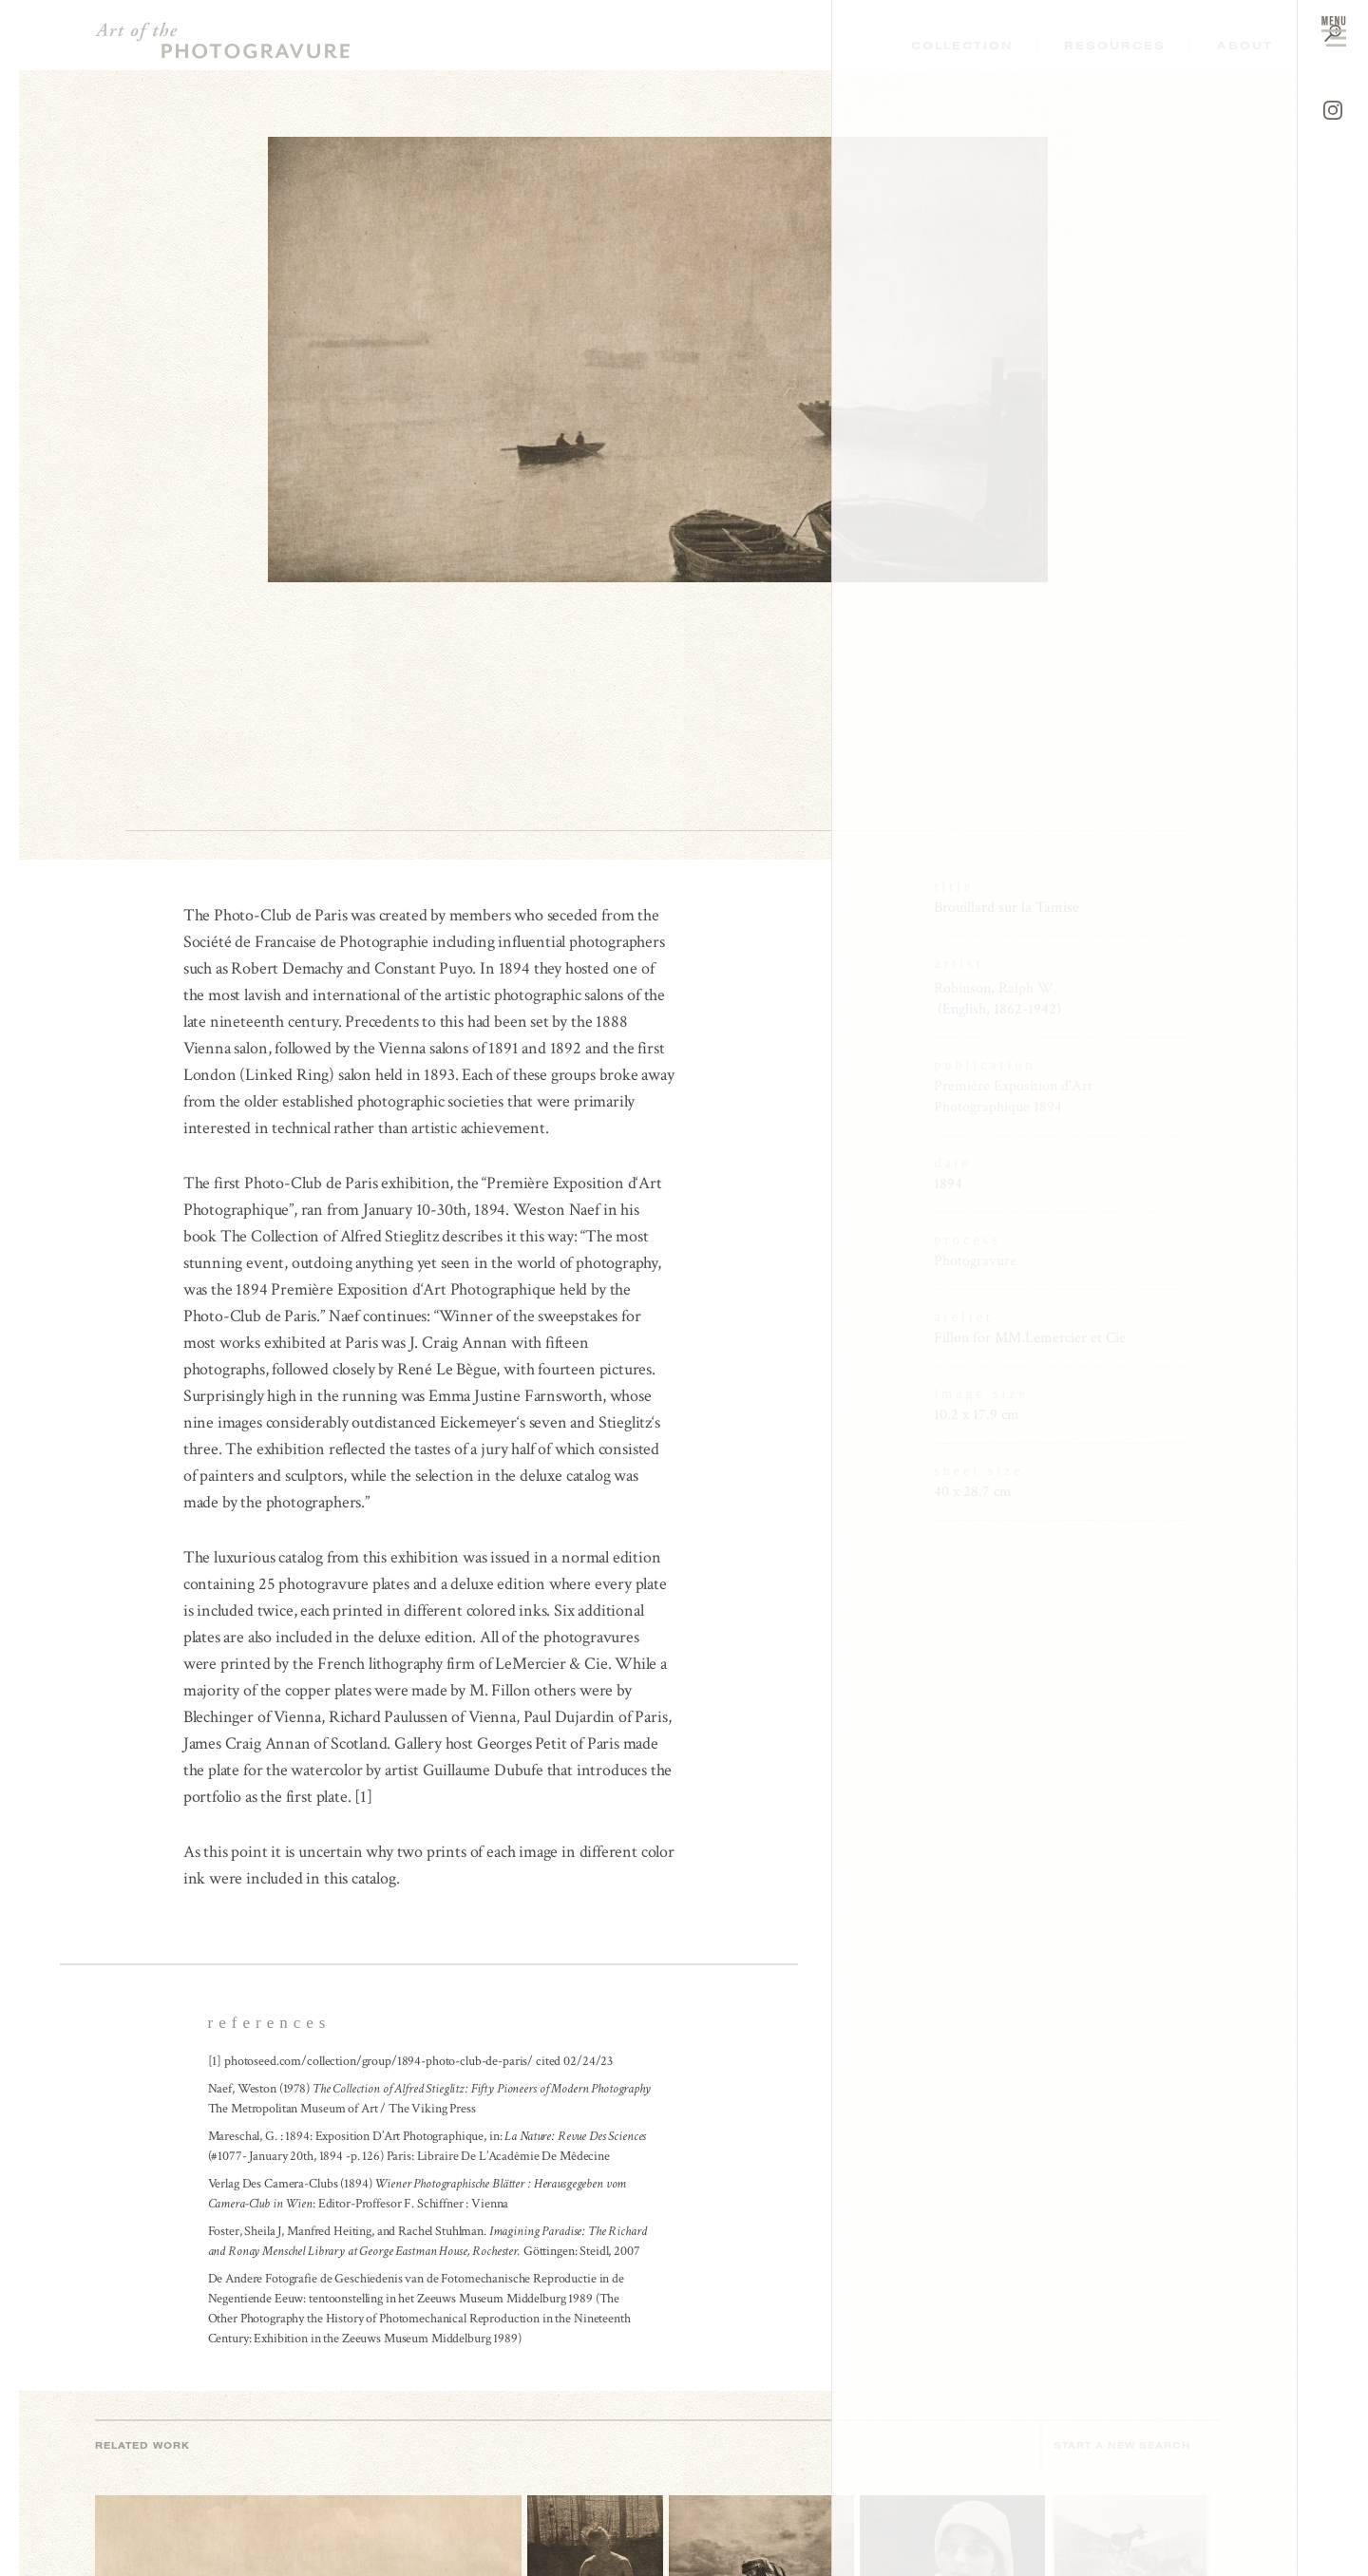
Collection (962, 45)
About (1245, 45)
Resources (1115, 45)
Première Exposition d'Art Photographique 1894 (1013, 1096)
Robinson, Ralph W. (995, 988)
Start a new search (1131, 2445)
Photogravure (975, 1261)
